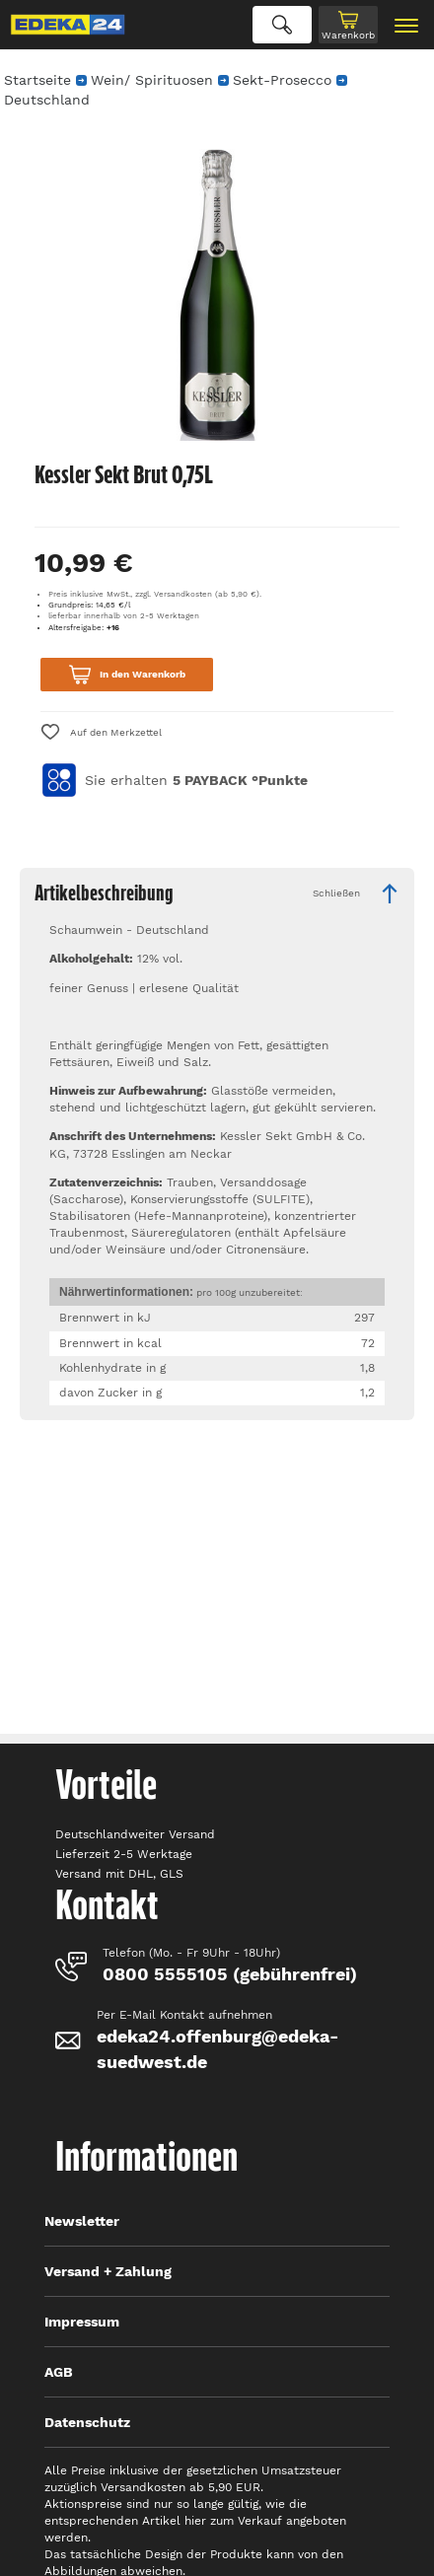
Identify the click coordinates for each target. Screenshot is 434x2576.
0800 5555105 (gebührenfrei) (230, 1974)
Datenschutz (87, 2422)
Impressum (81, 2321)
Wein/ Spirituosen (152, 80)
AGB (58, 2372)
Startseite (37, 80)
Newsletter (81, 2221)
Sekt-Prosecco (282, 80)
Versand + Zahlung (108, 2271)
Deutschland (47, 99)
